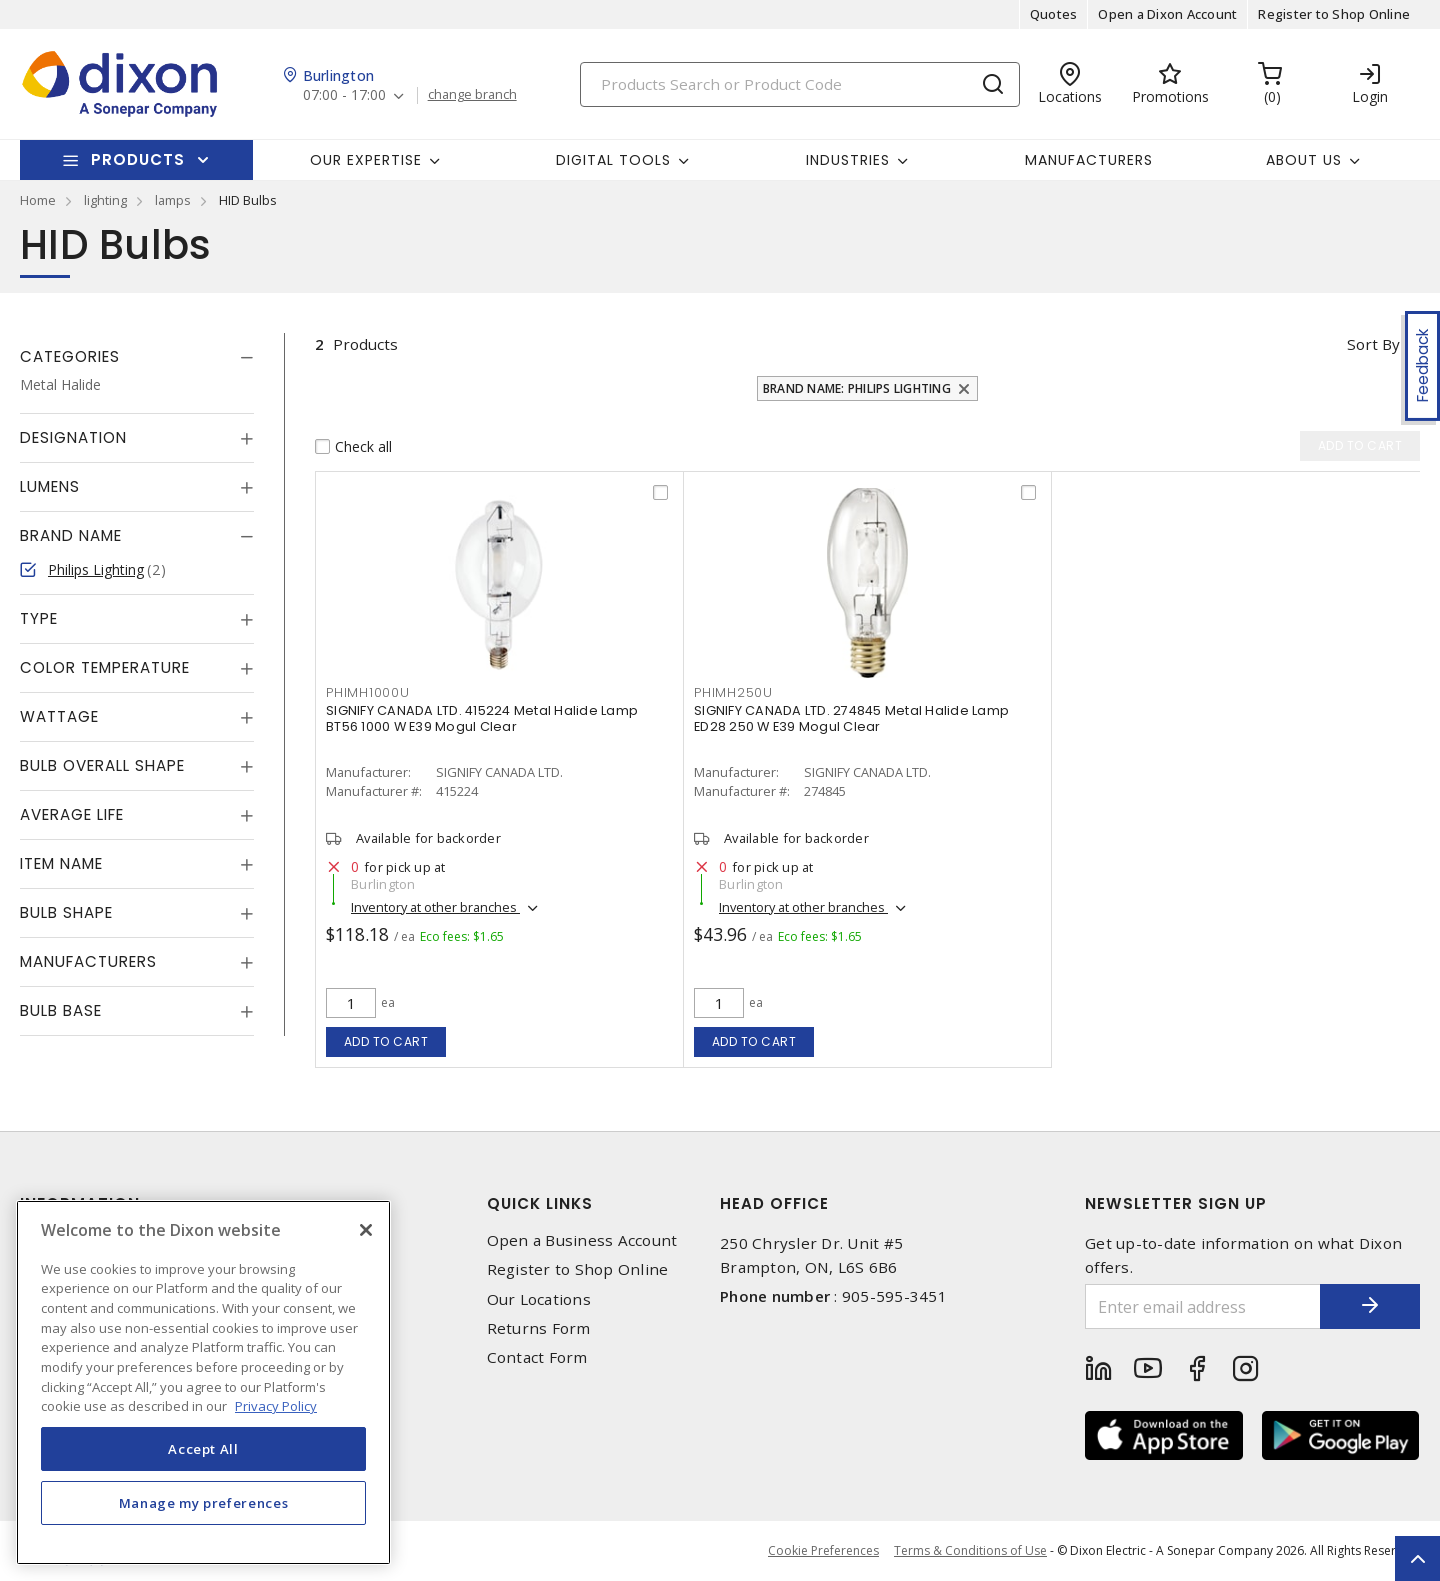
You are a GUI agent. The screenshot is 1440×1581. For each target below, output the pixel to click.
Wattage (59, 716)
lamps (173, 200)
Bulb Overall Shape (102, 765)
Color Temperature (105, 667)
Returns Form (539, 1328)
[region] (203, 1382)
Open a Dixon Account (1167, 14)
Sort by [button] (1373, 344)
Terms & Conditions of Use (970, 1550)
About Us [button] (1304, 160)
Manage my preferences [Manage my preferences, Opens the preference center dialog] (204, 1503)
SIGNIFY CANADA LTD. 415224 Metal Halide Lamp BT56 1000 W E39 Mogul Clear (482, 718)
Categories (70, 356)
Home (38, 200)
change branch (472, 95)
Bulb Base (61, 1010)
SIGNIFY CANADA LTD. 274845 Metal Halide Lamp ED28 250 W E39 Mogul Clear (851, 718)
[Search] (800, 84)
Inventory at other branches (435, 907)
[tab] (137, 357)
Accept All (203, 1449)
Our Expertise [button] (366, 160)
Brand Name (71, 535)
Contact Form (537, 1357)
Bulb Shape (66, 912)
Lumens (50, 486)
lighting (105, 200)
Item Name (61, 863)
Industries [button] (848, 160)
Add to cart (386, 1041)
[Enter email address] (1203, 1306)
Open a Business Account (582, 1240)
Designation (73, 437)
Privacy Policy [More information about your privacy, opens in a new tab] (276, 1406)
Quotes (1054, 14)
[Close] (366, 1230)
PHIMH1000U (368, 692)
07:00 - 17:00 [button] (344, 95)
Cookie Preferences (823, 1551)
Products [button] (138, 159)
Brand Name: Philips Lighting (857, 388)
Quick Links (540, 1203)
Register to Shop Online (1334, 14)
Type (39, 618)
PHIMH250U (733, 692)
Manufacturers (1089, 160)
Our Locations (539, 1299)
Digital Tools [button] (613, 160)
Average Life (72, 814)
